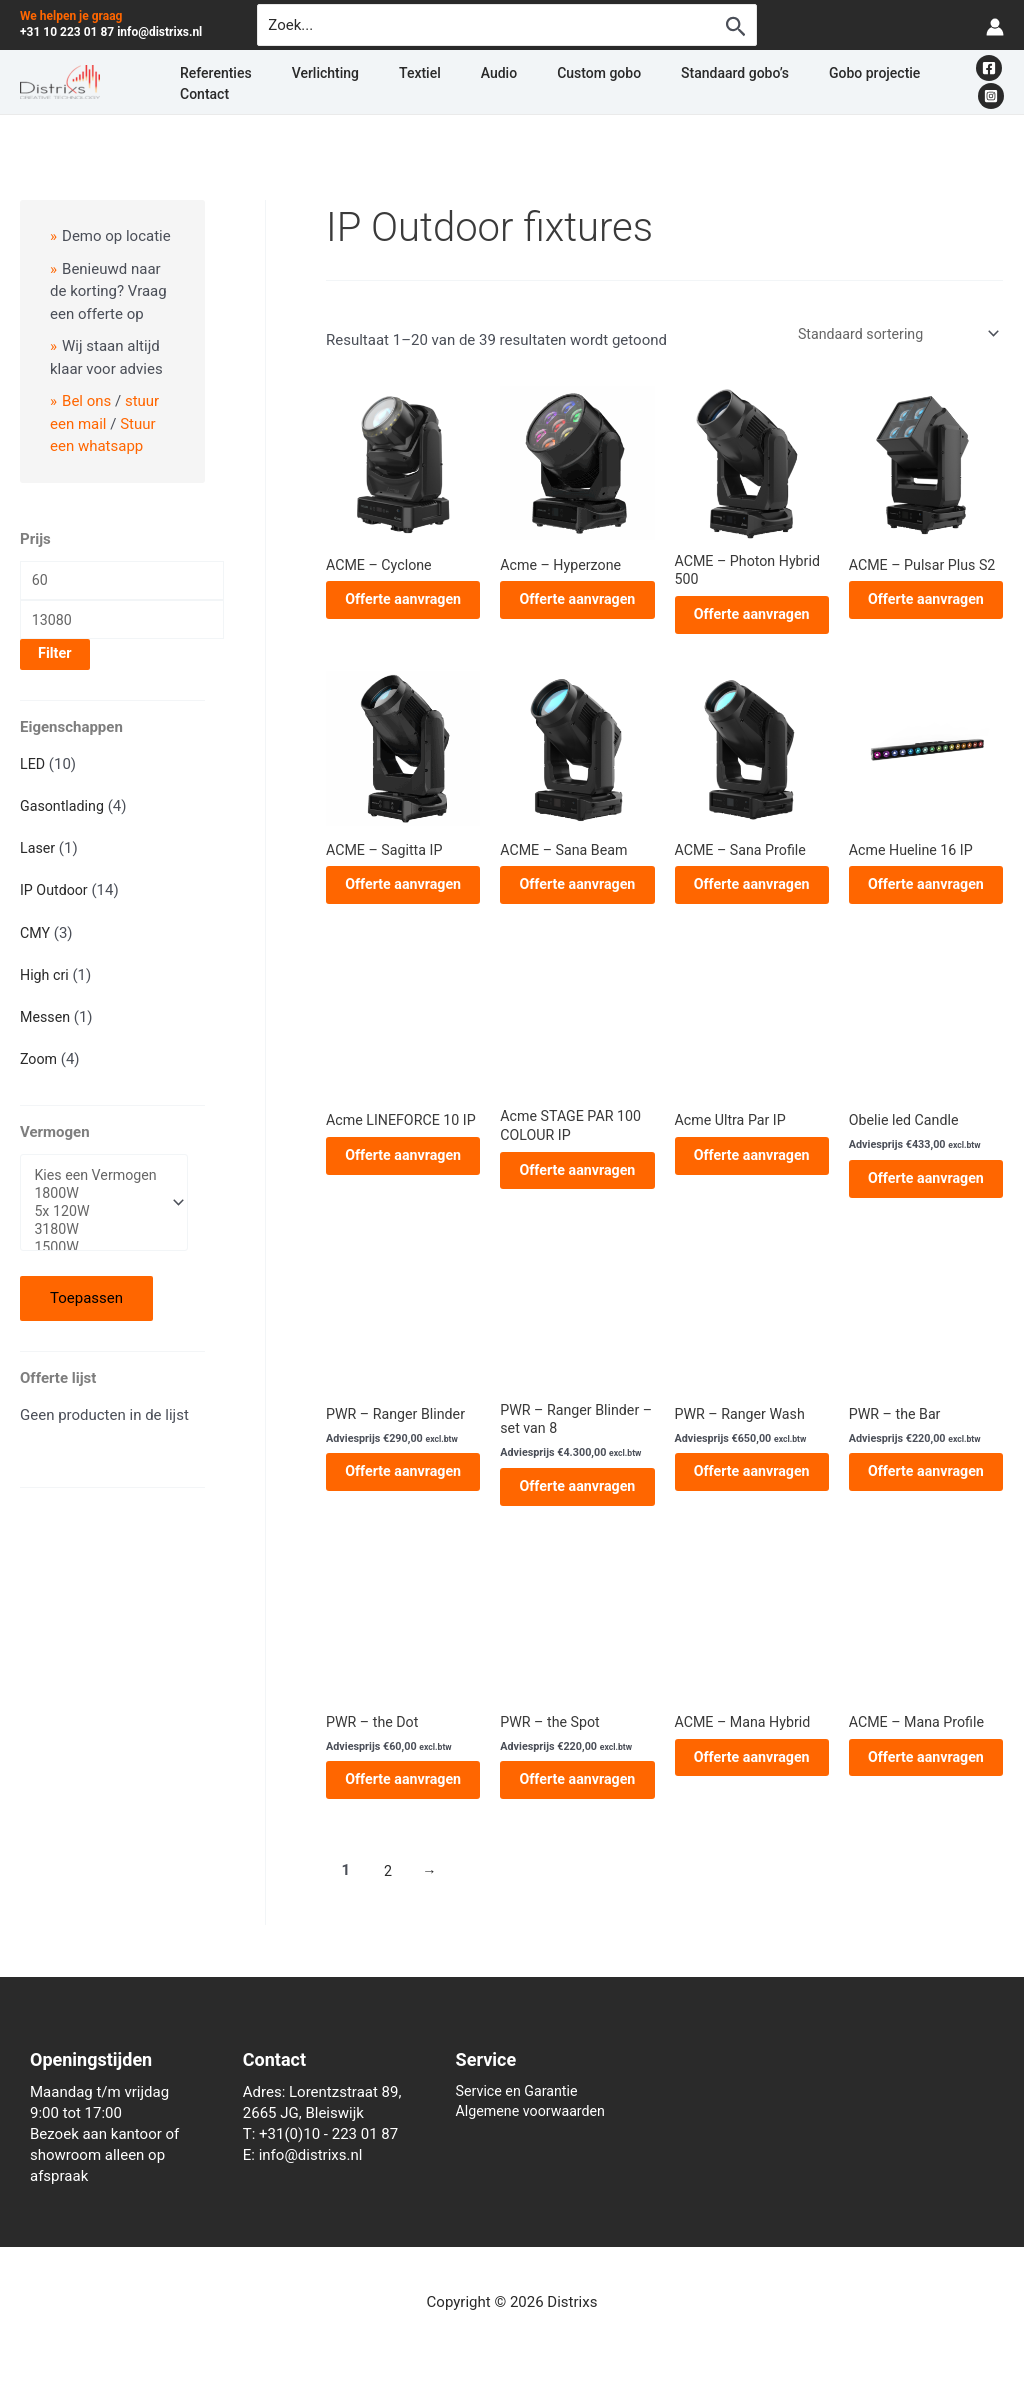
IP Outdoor (55, 897)
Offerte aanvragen (403, 604)
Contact (818, 82)
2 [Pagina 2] (389, 1885)
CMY (36, 939)
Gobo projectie (731, 82)
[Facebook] (961, 82)
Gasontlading (64, 812)
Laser (38, 854)
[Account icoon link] (995, 25)
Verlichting (302, 82)
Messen (46, 1023)
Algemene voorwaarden (535, 2113)
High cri (45, 981)
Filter (55, 660)
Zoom (39, 1066)
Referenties (217, 82)
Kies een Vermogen (99, 1183)
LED (33, 770)
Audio (428, 82)
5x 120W (99, 1221)
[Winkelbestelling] (891, 334)
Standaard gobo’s (616, 82)
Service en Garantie (520, 2092)
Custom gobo (504, 82)
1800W (99, 1202)
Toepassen (86, 1310)
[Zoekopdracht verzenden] (736, 26)
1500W (99, 1259)
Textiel (373, 82)
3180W (99, 1240)
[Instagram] (991, 82)
